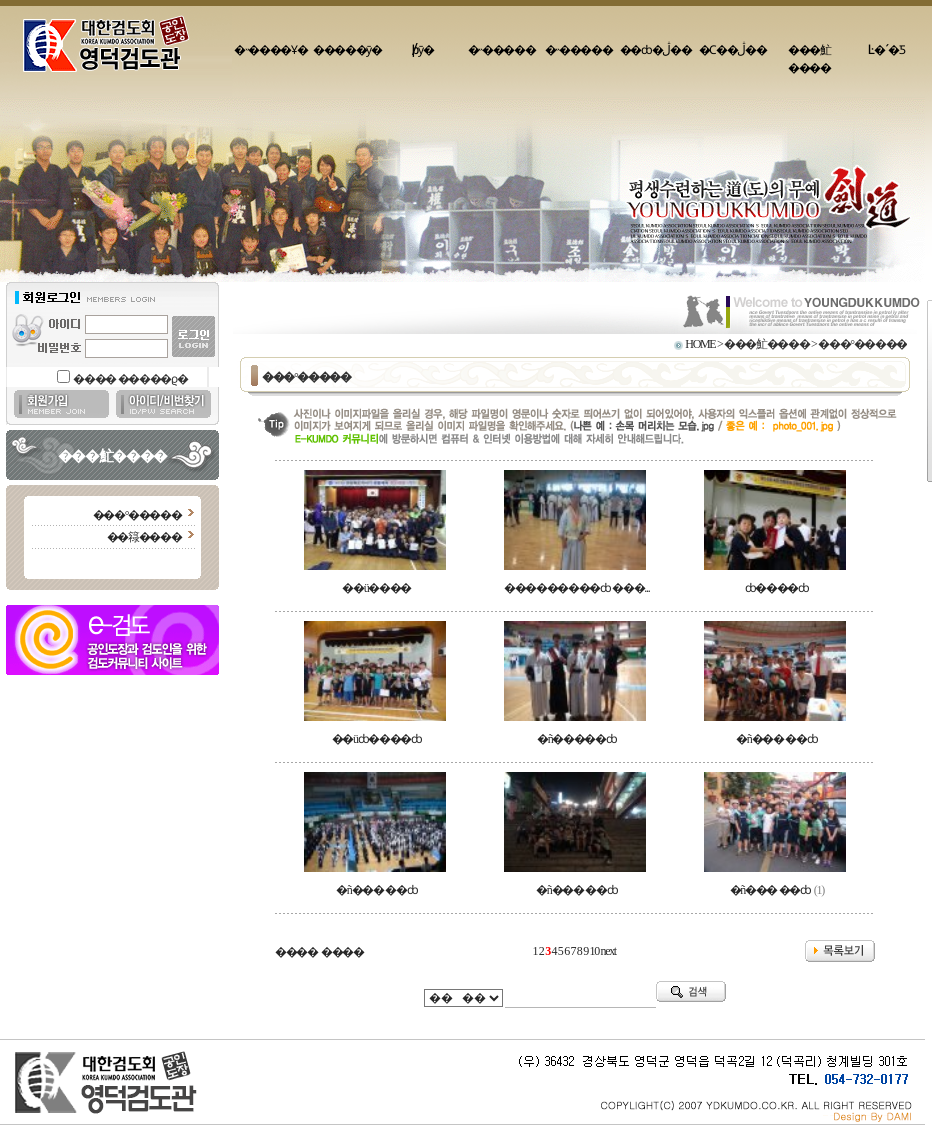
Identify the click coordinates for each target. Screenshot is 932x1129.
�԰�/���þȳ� (425, 50)
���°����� (137, 515)
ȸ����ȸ (777, 588)
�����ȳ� (347, 50)
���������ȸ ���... (576, 588)
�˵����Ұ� (270, 50)
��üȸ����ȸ (377, 739)
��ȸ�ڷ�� (656, 50)
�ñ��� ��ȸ (776, 739)
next (608, 951)
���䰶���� (809, 59)
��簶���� (144, 537)
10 (594, 951)
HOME (700, 344)
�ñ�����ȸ (576, 739)
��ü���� (376, 588)
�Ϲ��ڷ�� (733, 50)
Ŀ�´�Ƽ (886, 50)
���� (296, 952)
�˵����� (502, 50)
